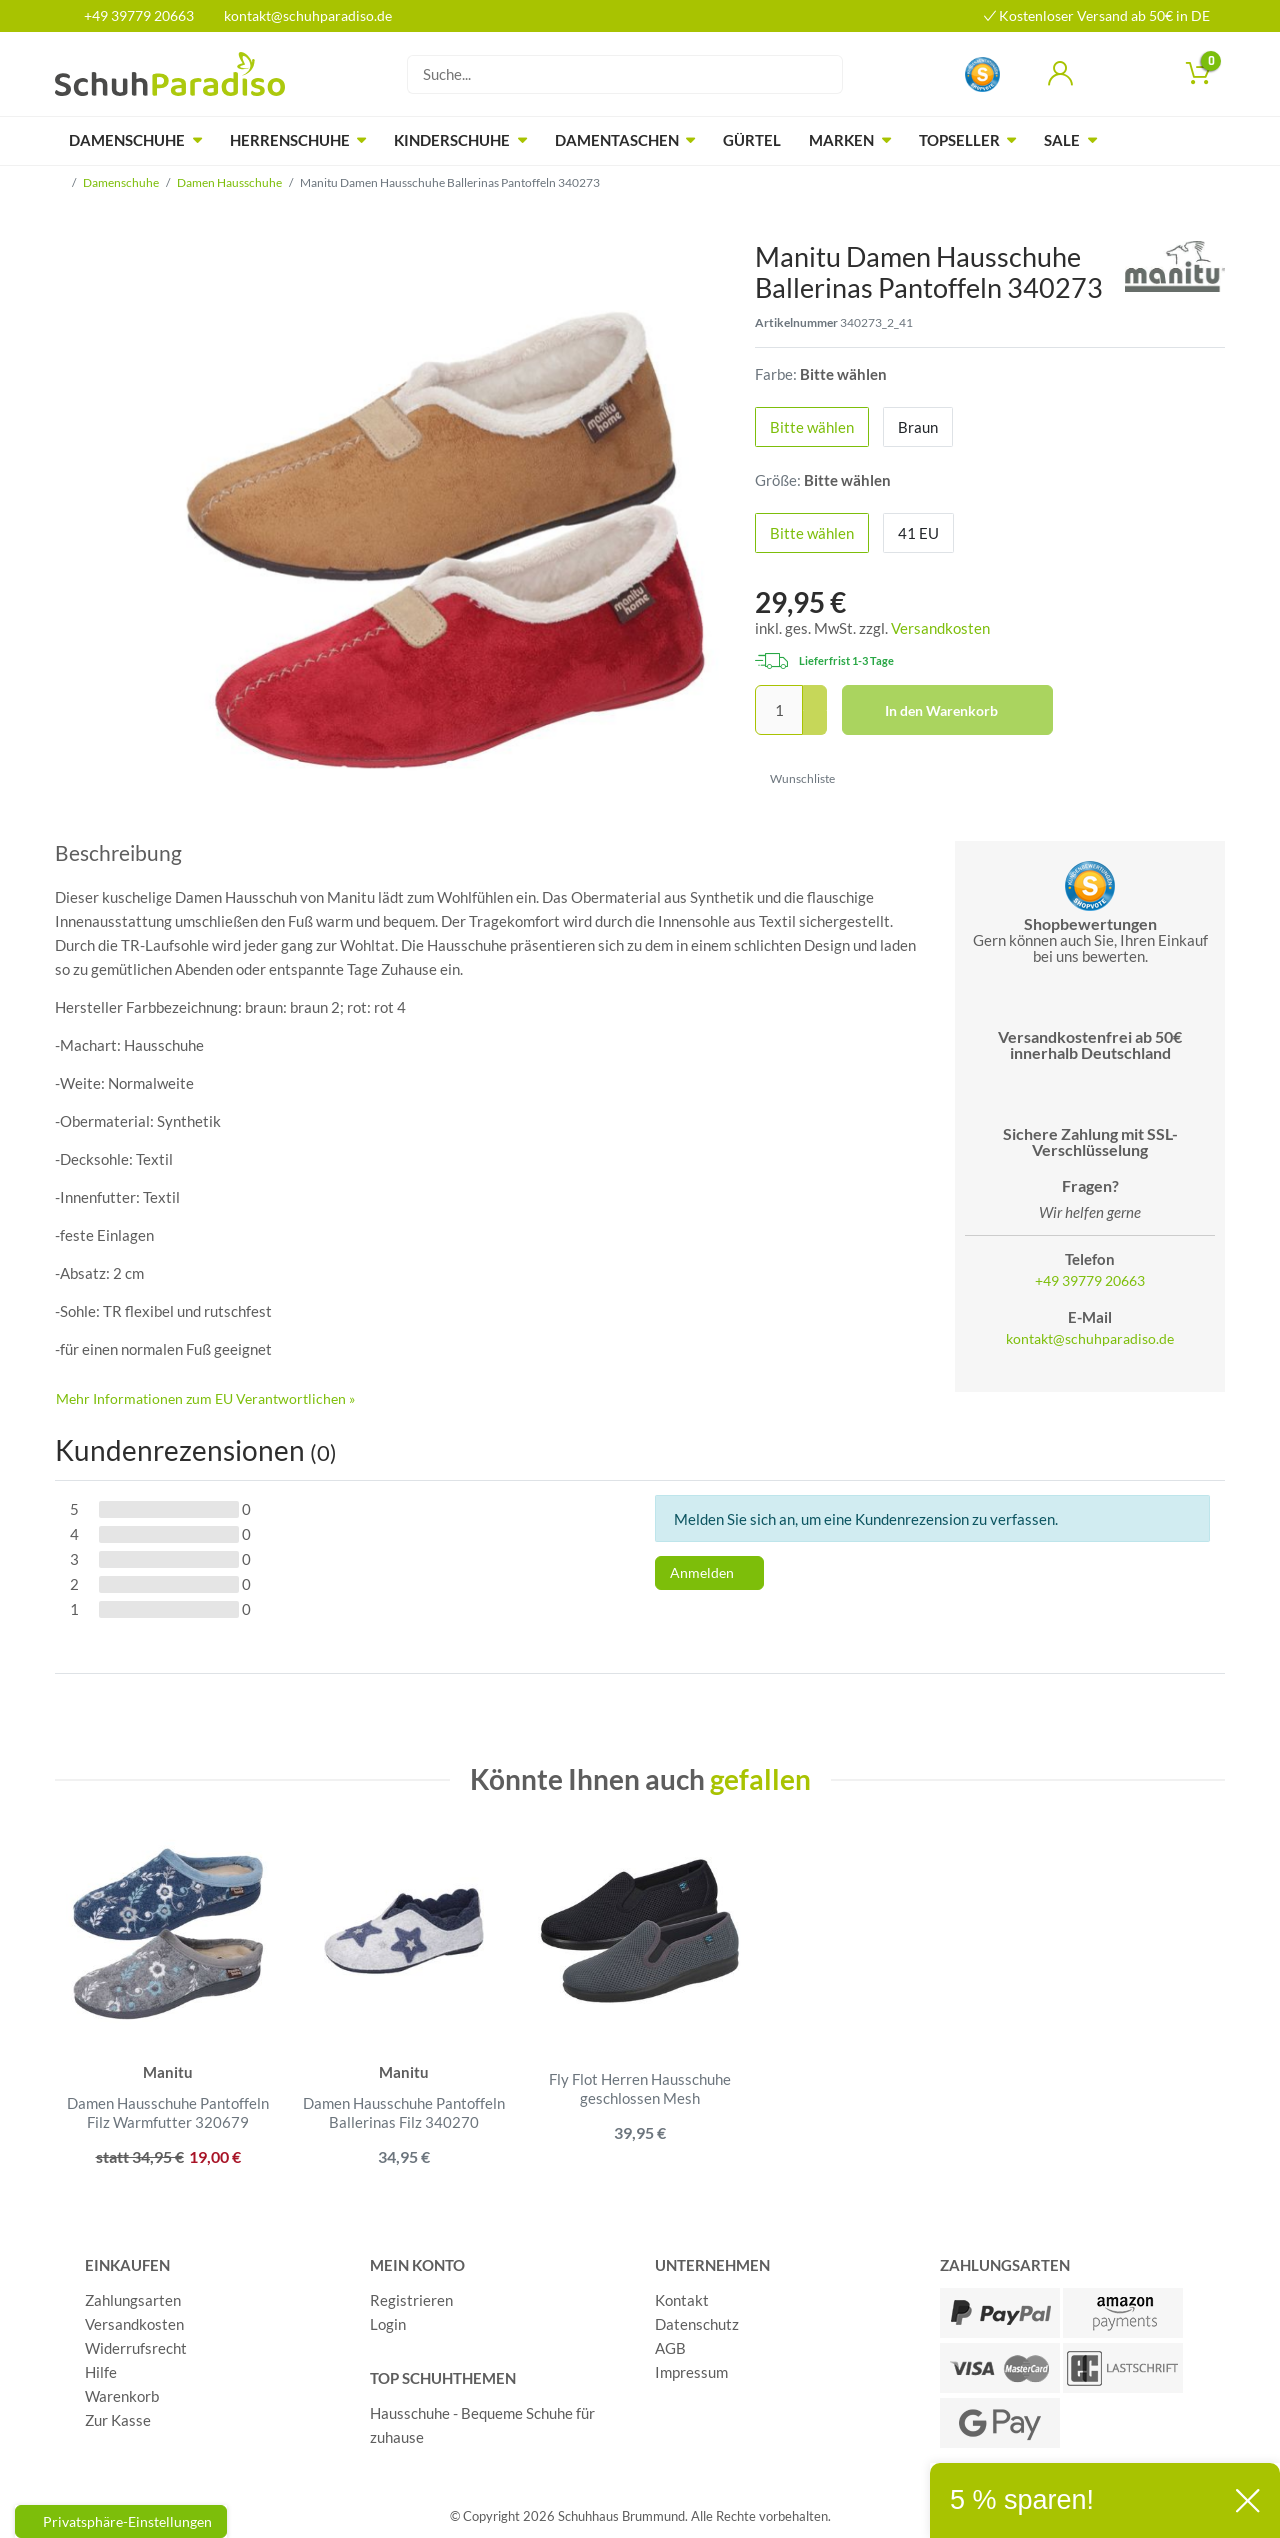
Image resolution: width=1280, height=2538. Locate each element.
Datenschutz (697, 2324)
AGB (670, 2348)
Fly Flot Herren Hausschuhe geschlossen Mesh (640, 2089)
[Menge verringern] (815, 723)
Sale (1062, 140)
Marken (841, 140)
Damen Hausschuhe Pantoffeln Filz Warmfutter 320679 (168, 2113)
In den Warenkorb (962, 711)
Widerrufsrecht (136, 2348)
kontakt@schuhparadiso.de (299, 15)
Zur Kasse (118, 2420)
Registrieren (411, 2300)
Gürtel (752, 140)
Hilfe (101, 2372)
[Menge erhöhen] (815, 698)
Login (388, 2324)
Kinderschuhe (452, 140)
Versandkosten (940, 628)
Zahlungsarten (133, 2300)
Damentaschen (617, 140)
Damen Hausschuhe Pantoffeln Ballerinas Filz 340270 (404, 2113)
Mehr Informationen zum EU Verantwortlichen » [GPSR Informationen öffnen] (205, 1398)
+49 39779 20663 (132, 15)
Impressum (691, 2372)
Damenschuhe (127, 140)
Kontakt (682, 2300)
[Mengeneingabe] (779, 710)
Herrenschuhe (290, 140)
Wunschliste (795, 778)
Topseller (959, 140)
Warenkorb (122, 2396)
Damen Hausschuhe (229, 182)
